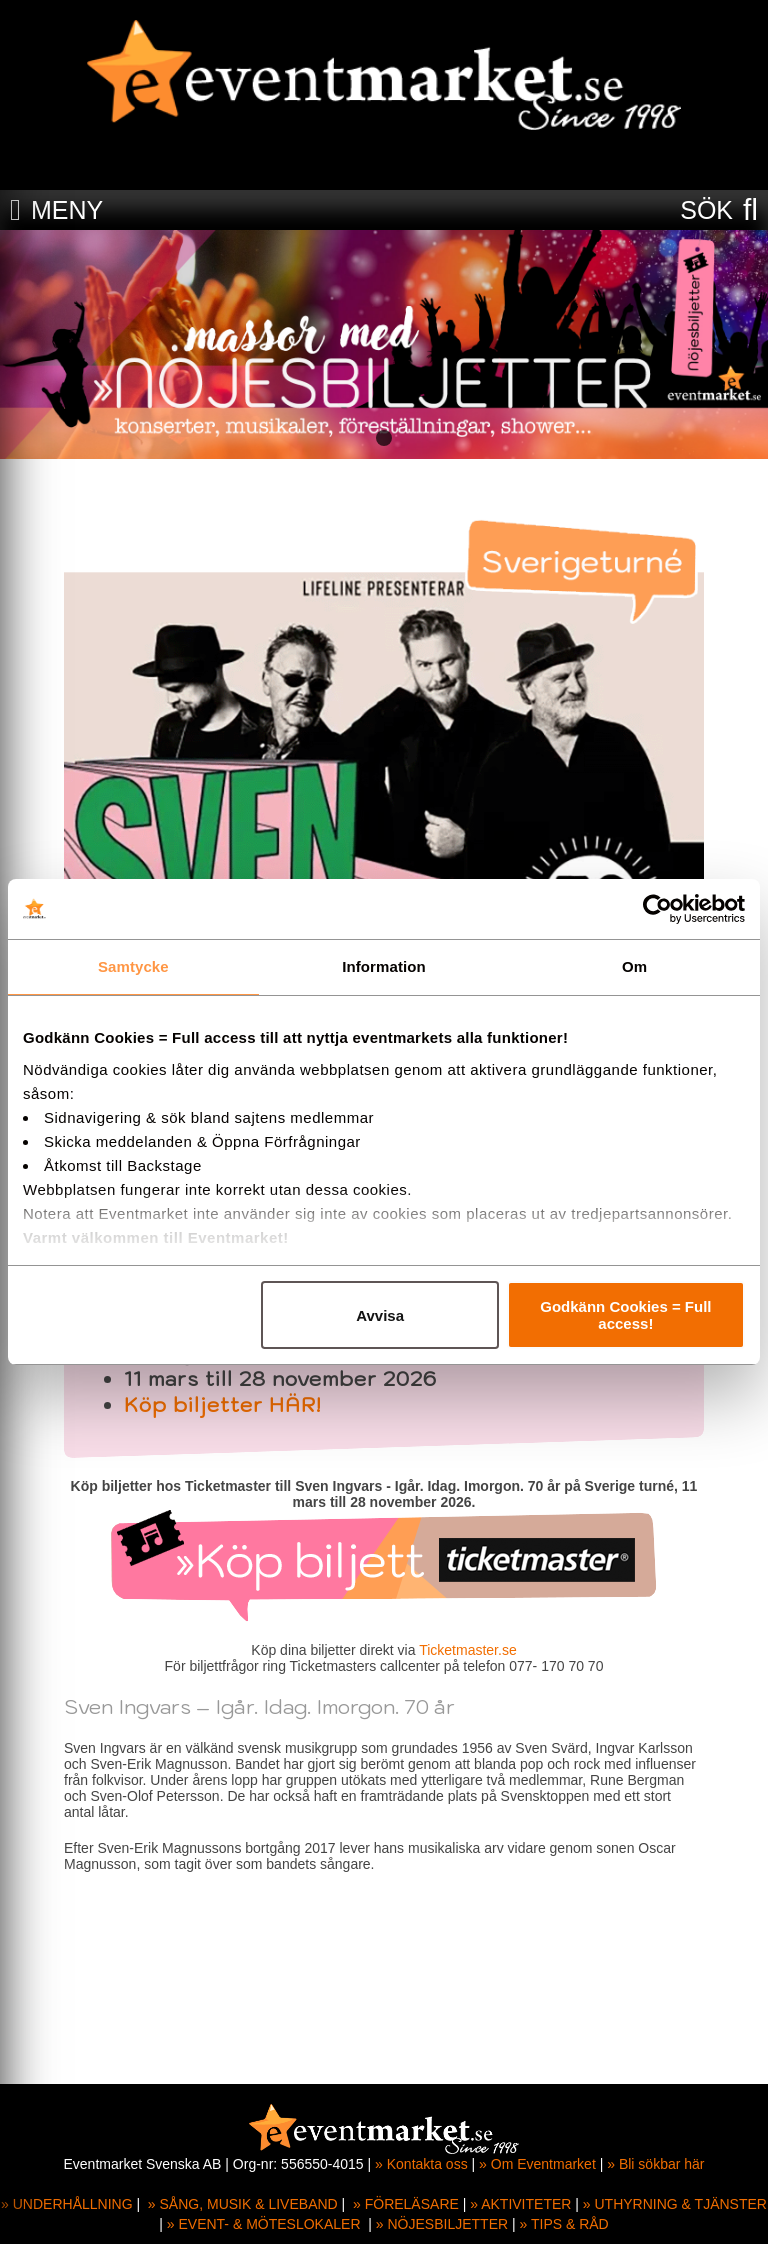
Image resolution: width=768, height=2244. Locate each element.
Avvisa (380, 1315)
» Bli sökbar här (655, 2164)
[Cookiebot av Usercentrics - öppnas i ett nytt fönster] (657, 909)
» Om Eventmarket (537, 2164)
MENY (67, 210)
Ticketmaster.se (468, 1650)
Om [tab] (634, 966)
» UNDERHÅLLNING (66, 2204)
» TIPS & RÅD (564, 2224)
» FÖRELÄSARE (406, 2204)
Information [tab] (384, 966)
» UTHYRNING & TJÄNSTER (675, 2204)
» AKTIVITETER (520, 2204)
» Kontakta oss (421, 2164)
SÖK (706, 210)
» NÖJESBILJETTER (442, 2224)
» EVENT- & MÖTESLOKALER (264, 2224)
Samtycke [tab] (133, 966)
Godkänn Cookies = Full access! (625, 1315)
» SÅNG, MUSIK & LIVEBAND (243, 2204)
